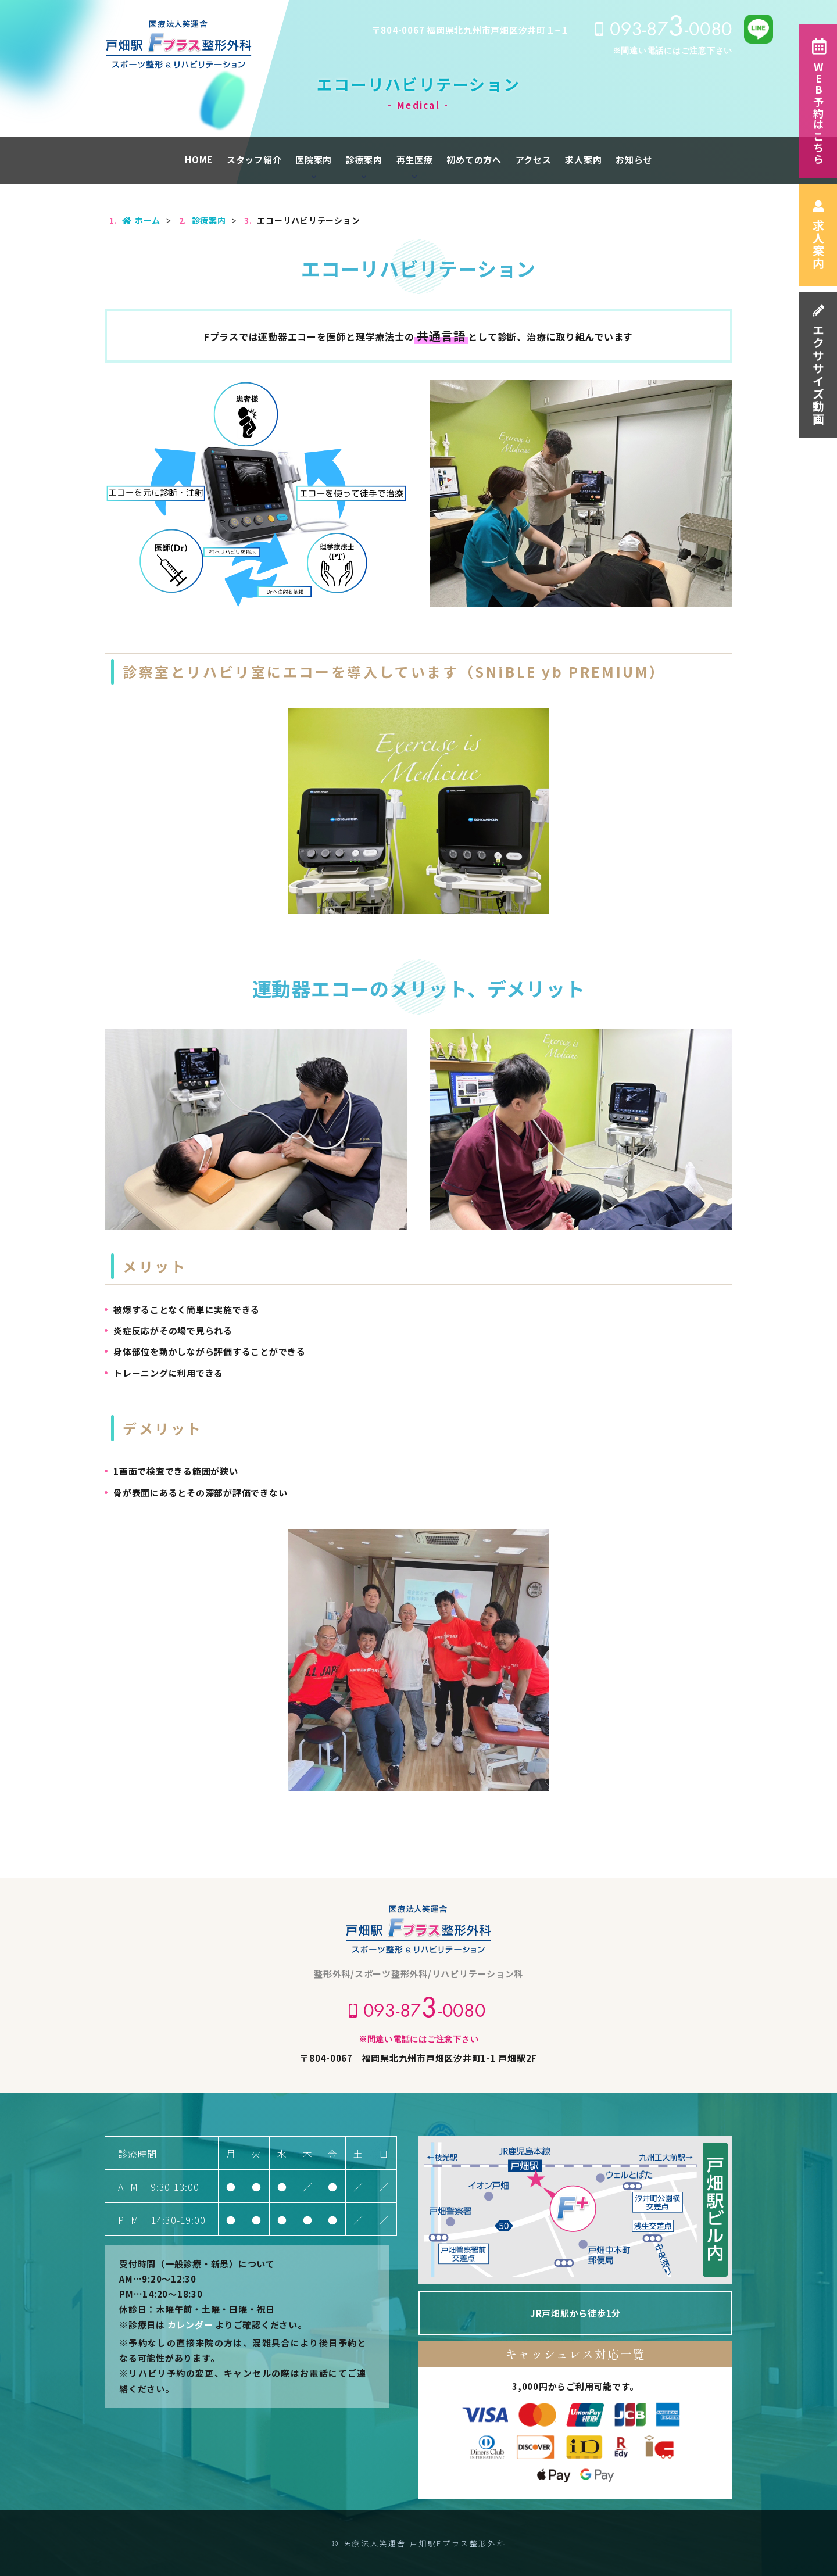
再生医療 (414, 159)
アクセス (534, 159)
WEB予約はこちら (818, 101)
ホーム (141, 220)
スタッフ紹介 (254, 159)
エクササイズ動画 (818, 365)
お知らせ (634, 159)
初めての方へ (474, 159)
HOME (199, 159)
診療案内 (364, 159)
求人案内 (818, 235)
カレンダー (190, 2325)
